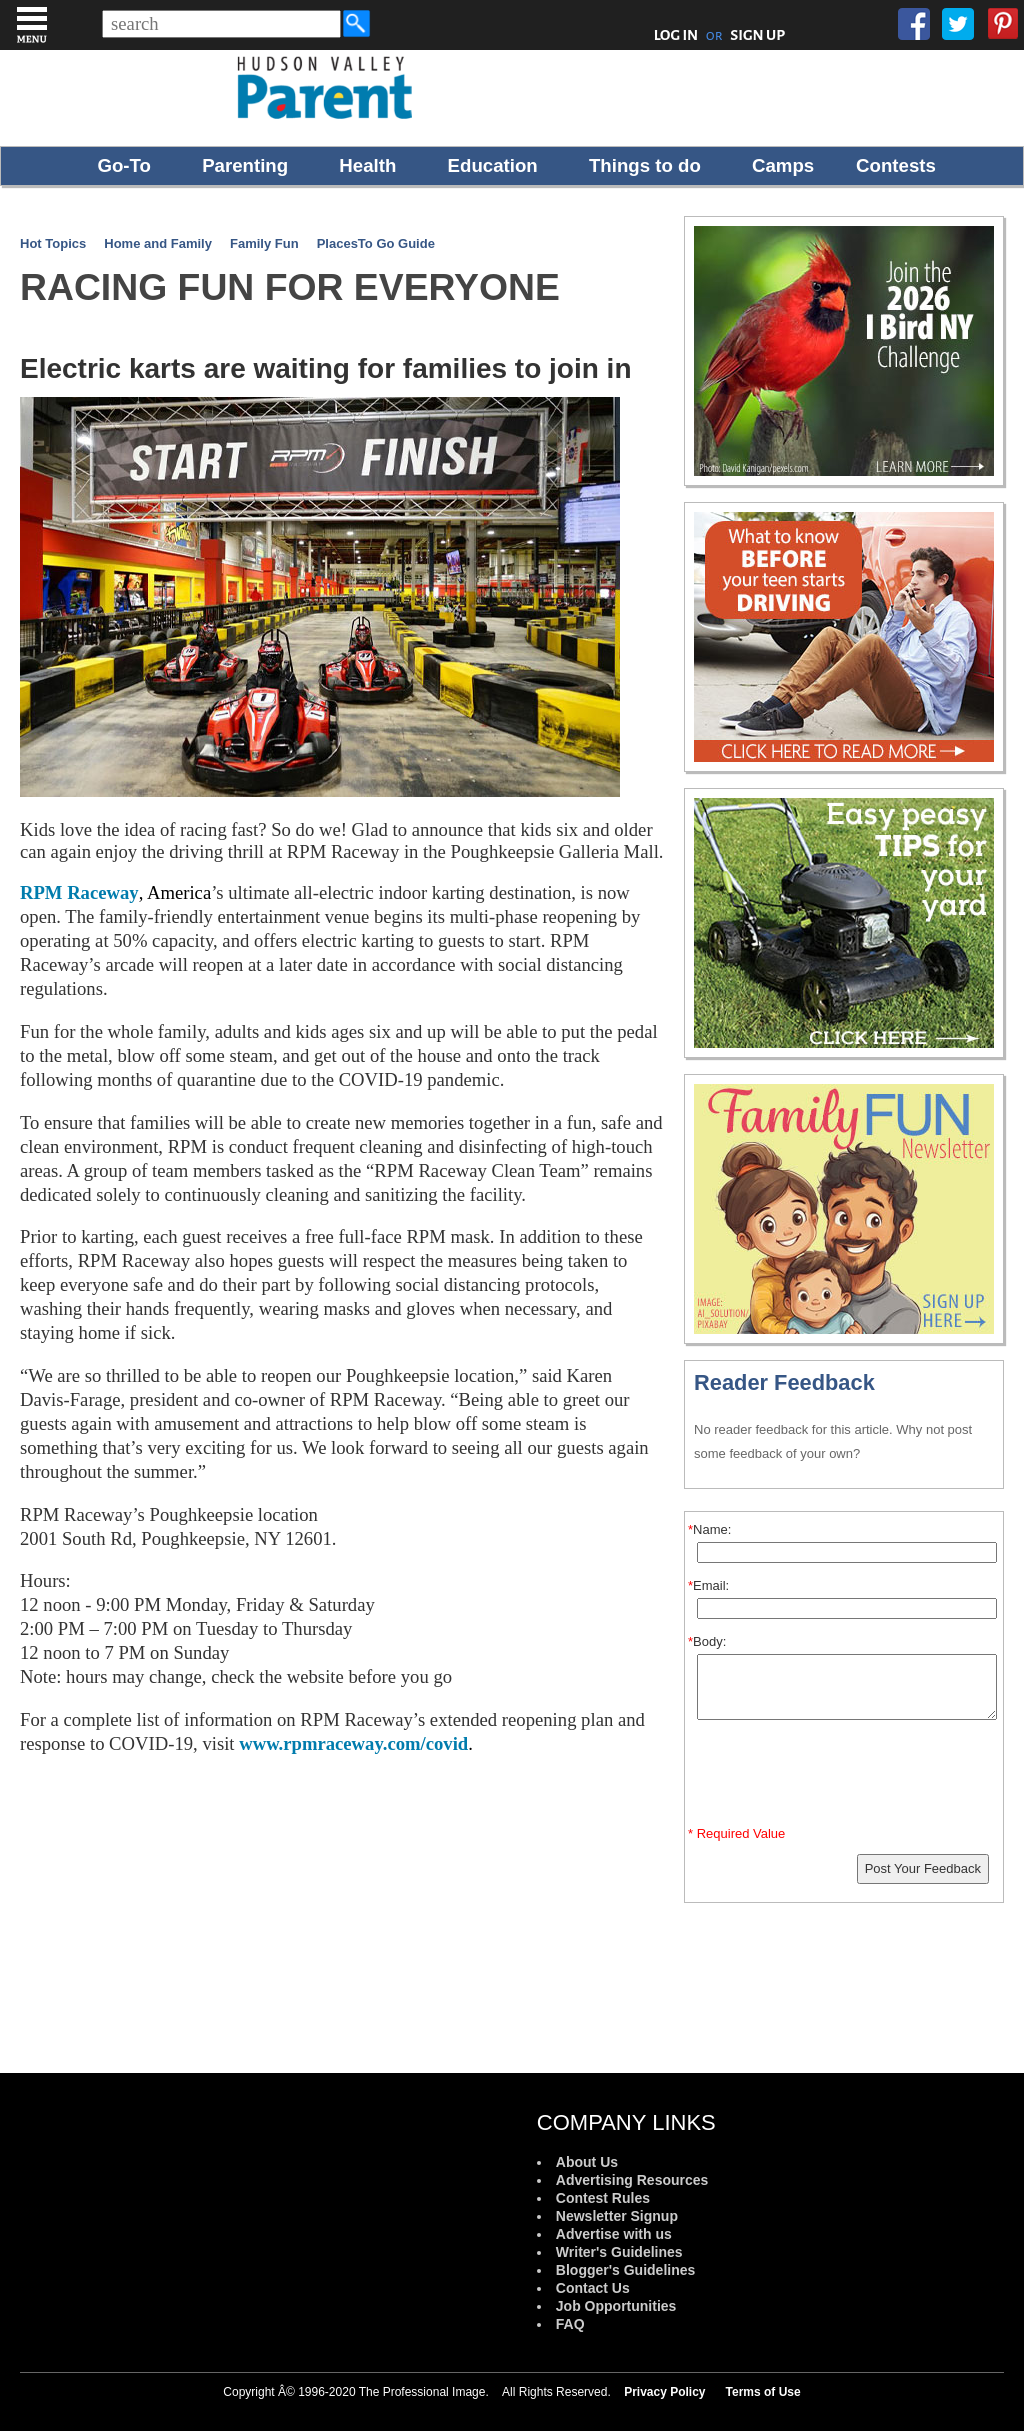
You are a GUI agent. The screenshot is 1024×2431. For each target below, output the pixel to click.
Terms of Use (763, 2392)
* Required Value (736, 1833)
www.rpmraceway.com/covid (353, 1743)
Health (367, 165)
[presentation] (847, 1777)
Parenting (245, 165)
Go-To (124, 165)
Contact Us (593, 2288)
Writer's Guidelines (619, 2252)
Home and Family (158, 243)
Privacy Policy (664, 2392)
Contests (896, 165)
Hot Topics (53, 243)
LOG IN (676, 35)
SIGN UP (757, 35)
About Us (587, 2162)
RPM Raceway (79, 892)
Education (493, 165)
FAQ (570, 2324)
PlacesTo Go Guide (376, 243)
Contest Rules (603, 2198)
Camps (783, 165)
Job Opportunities (616, 2306)
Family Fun (264, 243)
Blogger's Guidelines (625, 2270)
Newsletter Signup (617, 2216)
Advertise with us (614, 2234)
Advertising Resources (632, 2180)
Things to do (645, 165)
